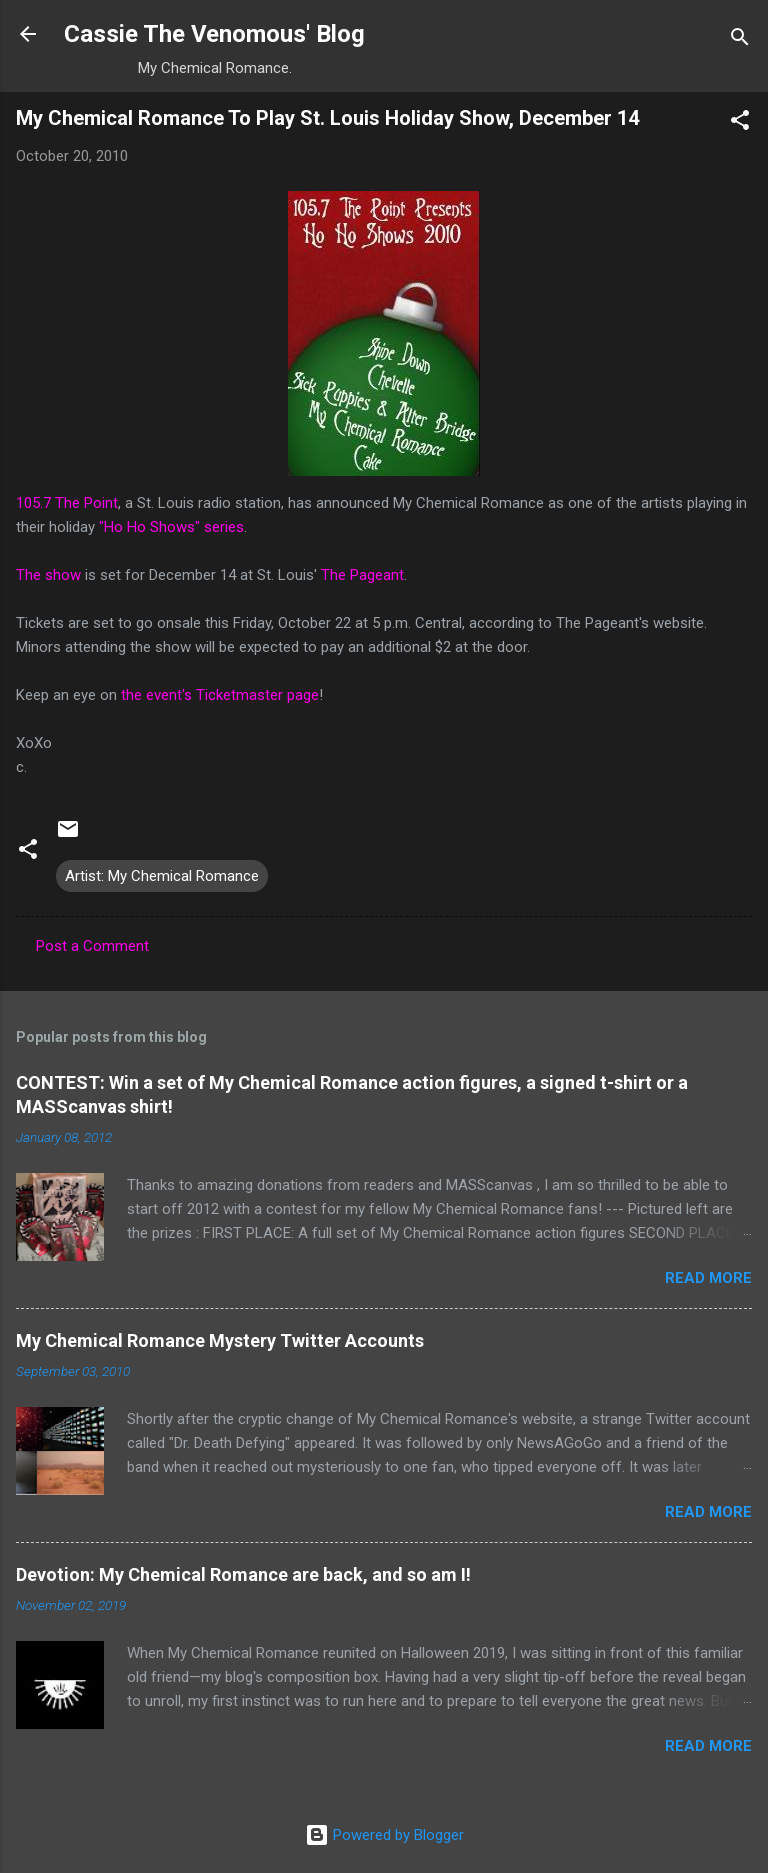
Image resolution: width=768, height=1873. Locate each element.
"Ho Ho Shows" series (171, 527)
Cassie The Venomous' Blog (214, 34)
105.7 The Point (67, 503)
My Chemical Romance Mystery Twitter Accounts (220, 1340)
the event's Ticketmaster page (220, 695)
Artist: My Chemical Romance (162, 876)
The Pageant (362, 575)
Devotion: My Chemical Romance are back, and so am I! (243, 1574)
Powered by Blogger (384, 1835)
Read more (708, 1278)
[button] (740, 123)
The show (48, 575)
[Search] (740, 40)
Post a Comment (92, 946)
